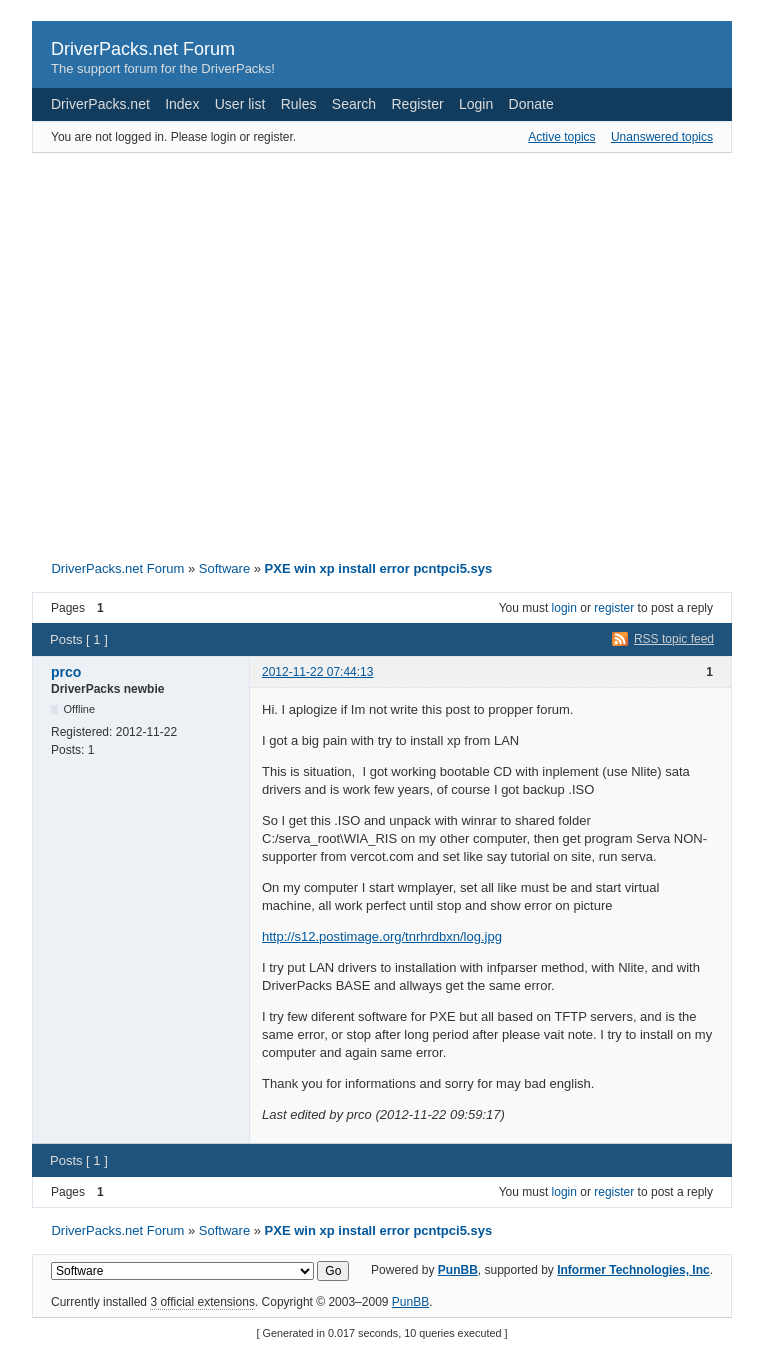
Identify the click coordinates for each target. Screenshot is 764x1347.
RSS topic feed (674, 639)
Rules (299, 104)
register (614, 608)
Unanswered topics (662, 137)
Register (418, 104)
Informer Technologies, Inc (633, 1270)
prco (66, 672)
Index (182, 104)
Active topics (561, 137)
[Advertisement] (187, 350)
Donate (531, 104)
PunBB (458, 1270)
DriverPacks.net (100, 104)
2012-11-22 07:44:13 (317, 672)
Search (354, 104)
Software (224, 568)
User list (240, 104)
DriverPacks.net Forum (143, 49)
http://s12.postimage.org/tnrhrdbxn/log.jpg (382, 936)
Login (476, 104)
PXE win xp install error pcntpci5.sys (379, 568)
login (564, 608)
